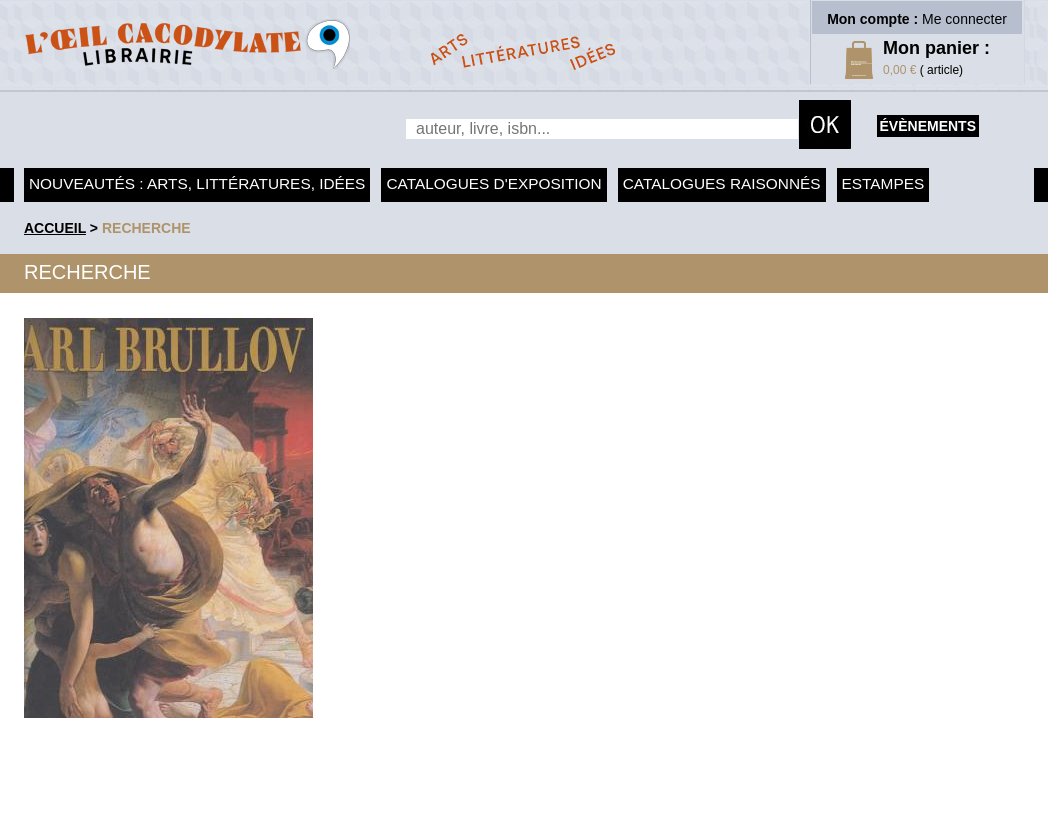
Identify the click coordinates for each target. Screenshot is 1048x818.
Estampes (883, 183)
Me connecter (964, 19)
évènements (928, 126)
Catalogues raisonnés (722, 183)
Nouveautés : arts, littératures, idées (197, 183)
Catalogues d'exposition (493, 183)
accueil (55, 228)
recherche (146, 228)
